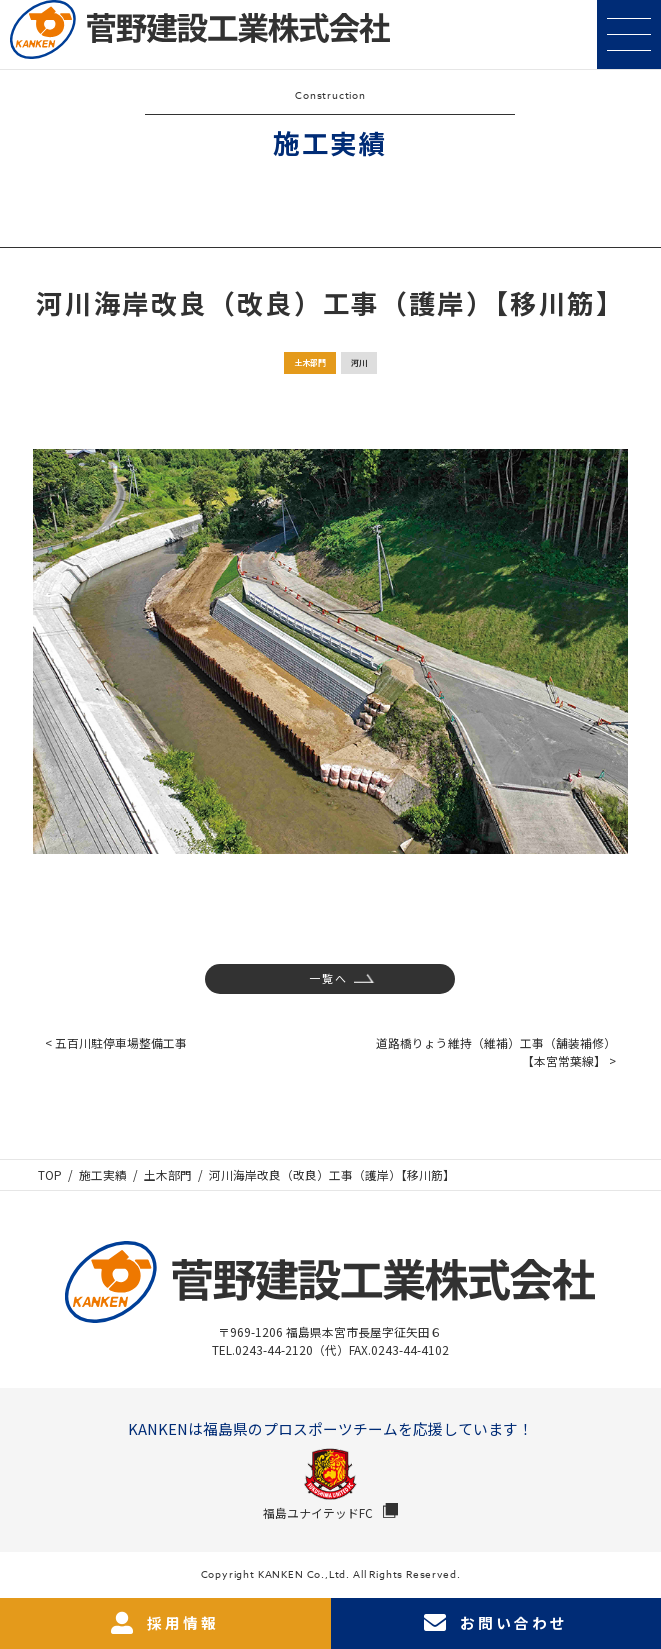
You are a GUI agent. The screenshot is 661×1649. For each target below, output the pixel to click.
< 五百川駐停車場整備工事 (116, 1042)
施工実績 (103, 1174)
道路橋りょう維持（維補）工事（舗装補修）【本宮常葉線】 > (496, 1051)
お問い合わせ (496, 1623)
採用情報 (165, 1623)
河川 (359, 362)
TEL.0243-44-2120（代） (280, 1349)
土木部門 (310, 362)
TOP (50, 1174)
